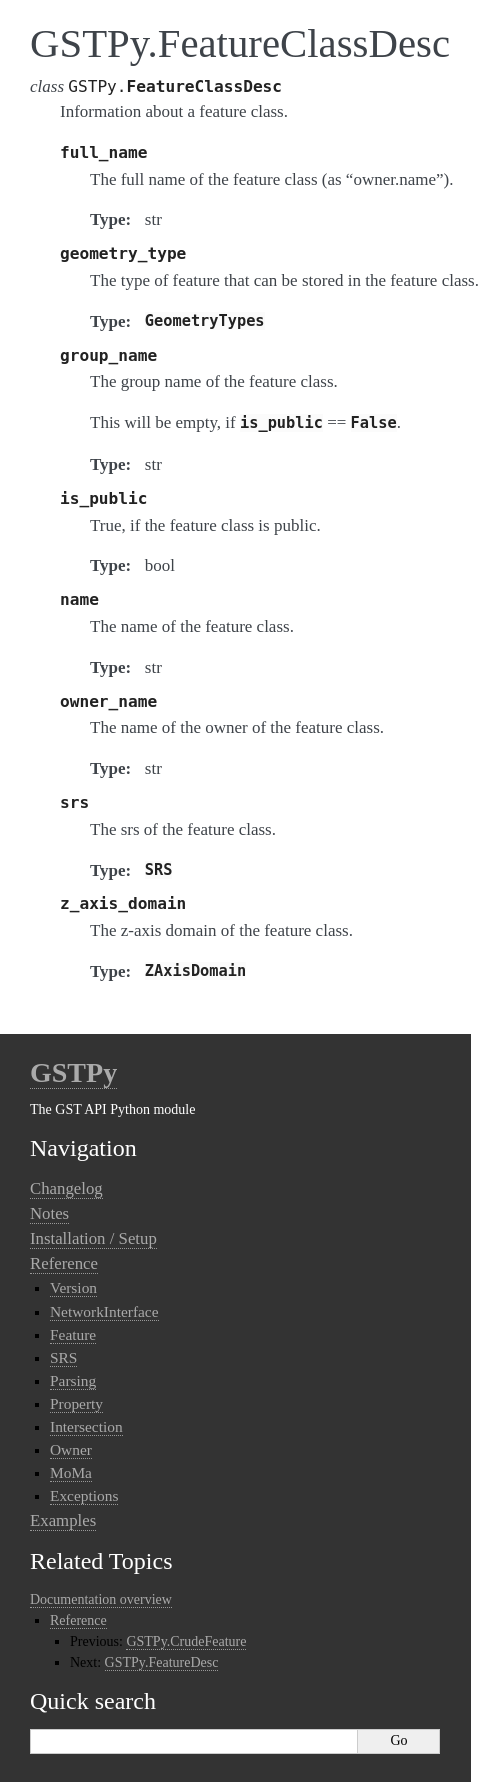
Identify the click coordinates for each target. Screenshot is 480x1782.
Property (76, 1403)
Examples (63, 1520)
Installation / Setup (93, 1238)
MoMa (71, 1472)
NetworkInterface (104, 1311)
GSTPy (73, 1072)
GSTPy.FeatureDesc (162, 1662)
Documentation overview (101, 1599)
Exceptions (84, 1495)
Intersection (86, 1426)
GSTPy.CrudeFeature (186, 1641)
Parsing (73, 1380)
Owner (71, 1449)
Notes (49, 1213)
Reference (64, 1263)
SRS (63, 1357)
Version (73, 1287)
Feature (73, 1334)
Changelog (66, 1188)
